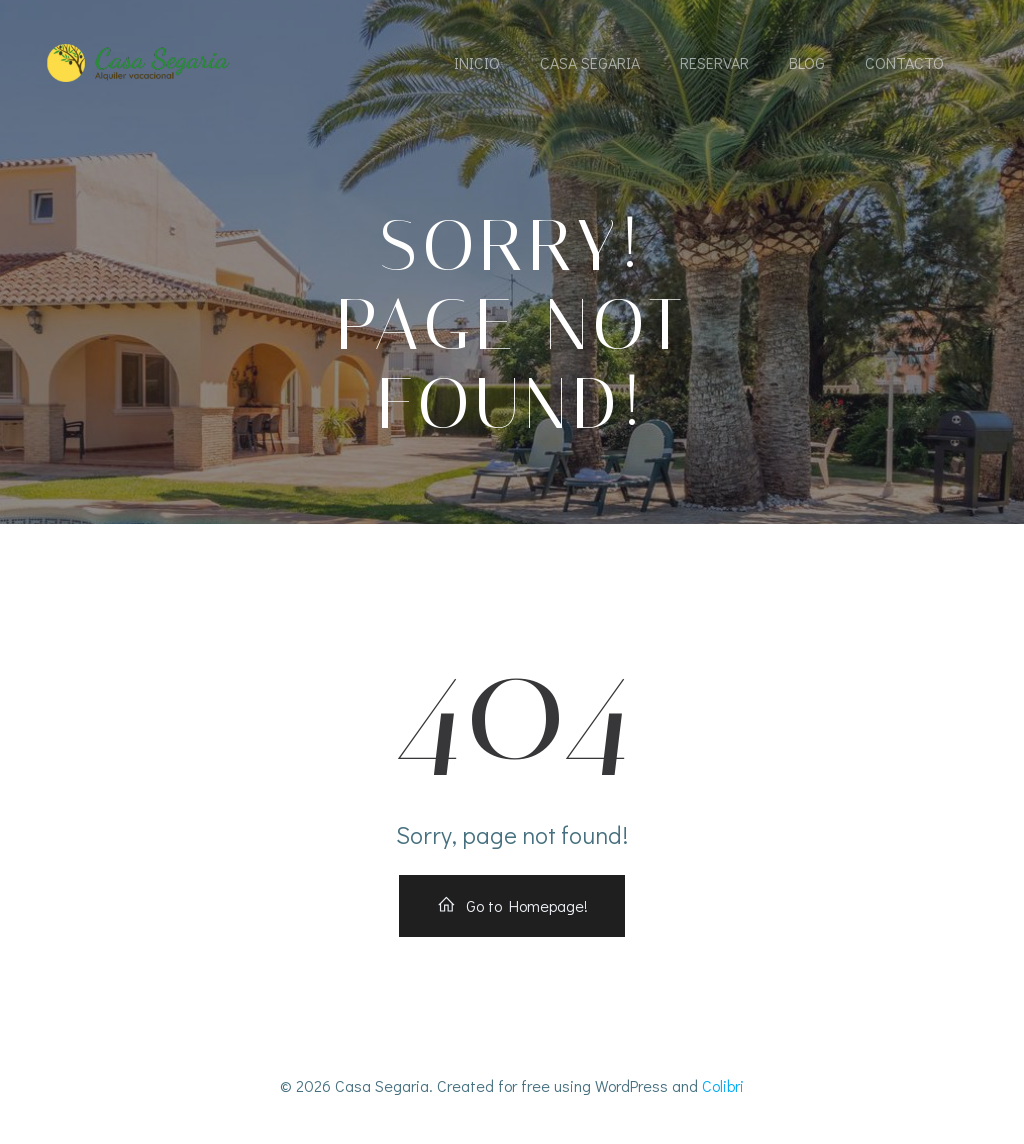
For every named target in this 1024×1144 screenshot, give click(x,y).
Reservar (714, 62)
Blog (807, 62)
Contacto (904, 62)
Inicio (477, 62)
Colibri (723, 1085)
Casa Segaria (590, 62)
